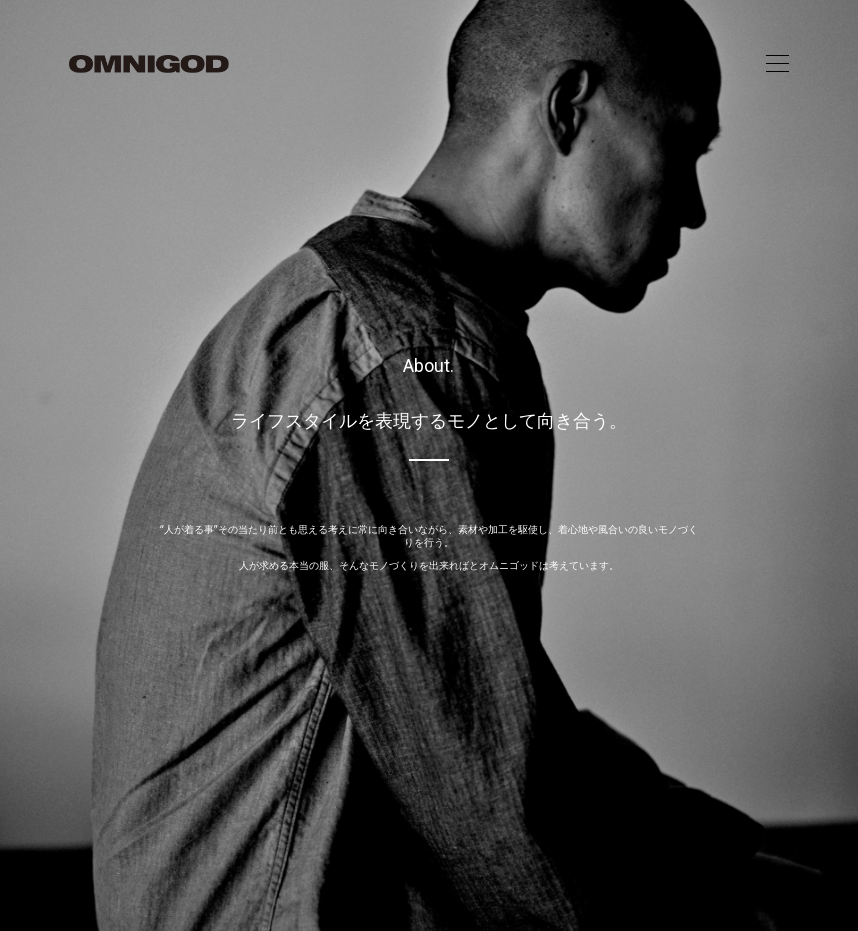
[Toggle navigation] (777, 64)
